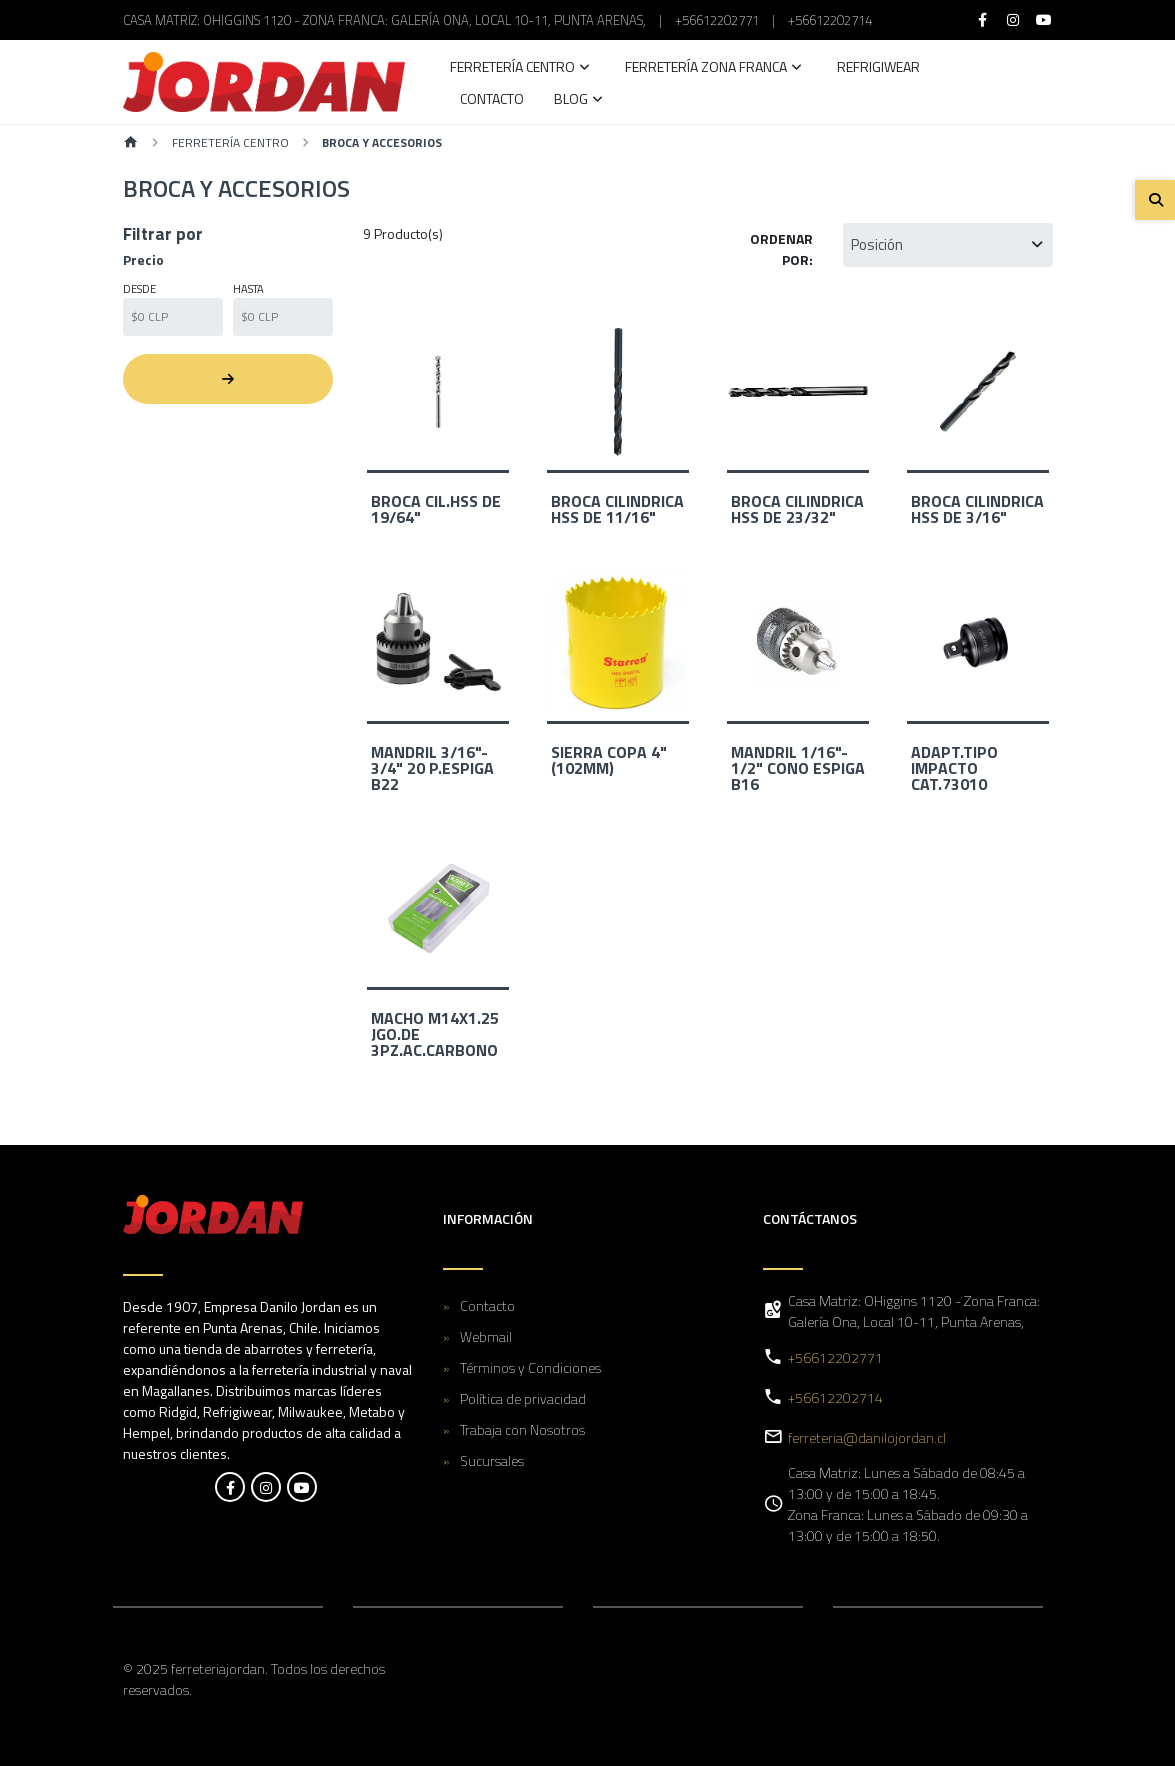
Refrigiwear (878, 68)
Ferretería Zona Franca (706, 68)
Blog (571, 100)
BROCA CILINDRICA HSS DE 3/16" (977, 509)
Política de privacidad (523, 1398)
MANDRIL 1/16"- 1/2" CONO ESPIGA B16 (798, 768)
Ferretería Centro (512, 68)
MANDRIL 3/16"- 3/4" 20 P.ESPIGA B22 (432, 768)
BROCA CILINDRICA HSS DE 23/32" (797, 509)
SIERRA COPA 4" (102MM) (609, 760)
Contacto (492, 100)
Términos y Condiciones (530, 1367)
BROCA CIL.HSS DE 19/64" (436, 509)
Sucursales (492, 1460)
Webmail (486, 1336)
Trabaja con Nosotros (522, 1429)
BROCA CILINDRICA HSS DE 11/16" (617, 509)
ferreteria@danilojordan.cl (867, 1437)
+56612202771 (717, 20)
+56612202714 (830, 20)
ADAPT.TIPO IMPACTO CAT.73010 (954, 768)
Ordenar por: (781, 249)
